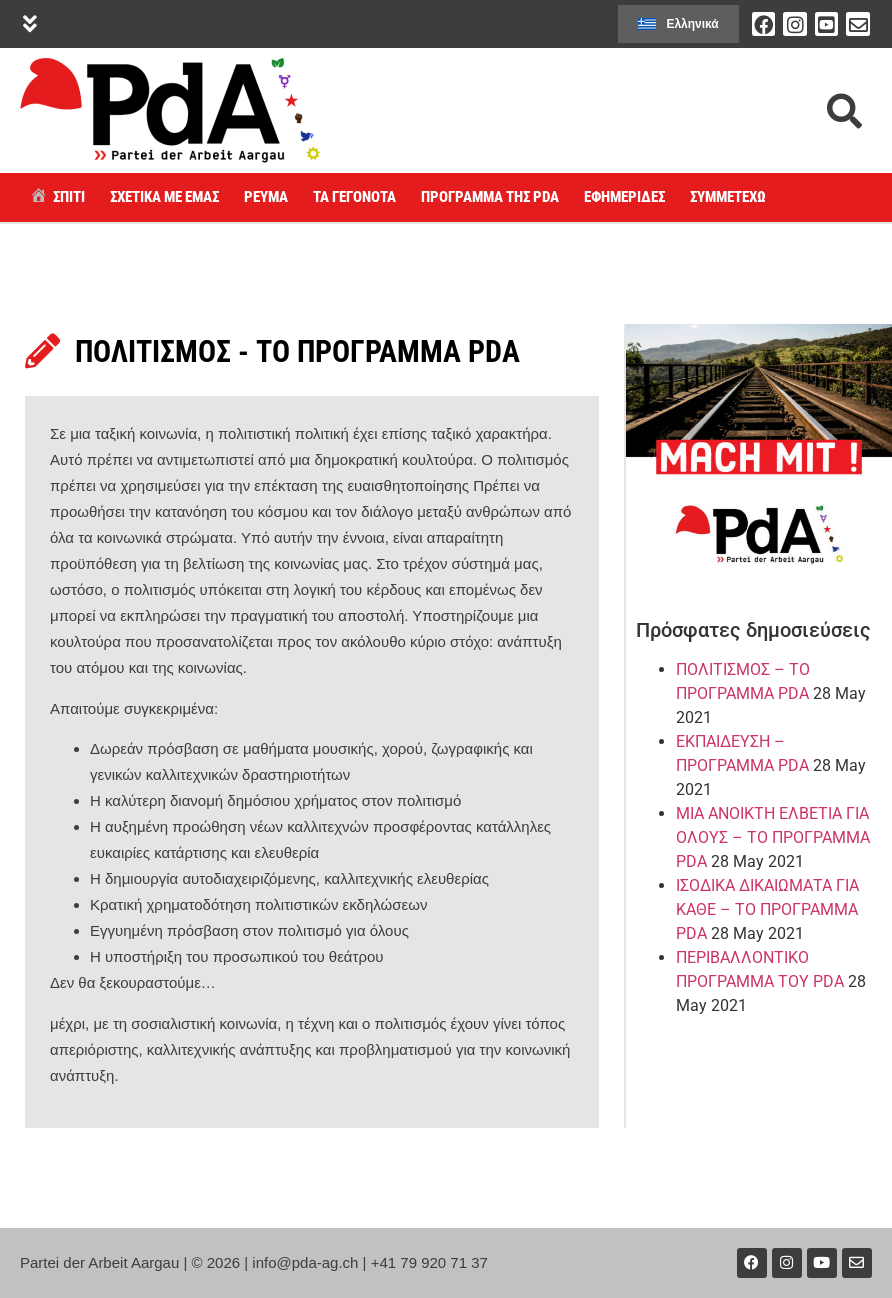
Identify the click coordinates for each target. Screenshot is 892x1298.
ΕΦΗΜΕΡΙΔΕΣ (624, 197)
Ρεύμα (266, 197)
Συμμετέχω (728, 197)
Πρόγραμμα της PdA (490, 197)
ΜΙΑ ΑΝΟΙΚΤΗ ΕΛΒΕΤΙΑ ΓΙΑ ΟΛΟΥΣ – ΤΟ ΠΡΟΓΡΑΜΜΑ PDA (773, 837)
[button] (29, 24)
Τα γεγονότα (354, 197)
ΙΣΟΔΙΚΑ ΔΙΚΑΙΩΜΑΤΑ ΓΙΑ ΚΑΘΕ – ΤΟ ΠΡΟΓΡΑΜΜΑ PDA (767, 909)
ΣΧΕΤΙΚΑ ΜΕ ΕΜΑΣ (164, 197)
